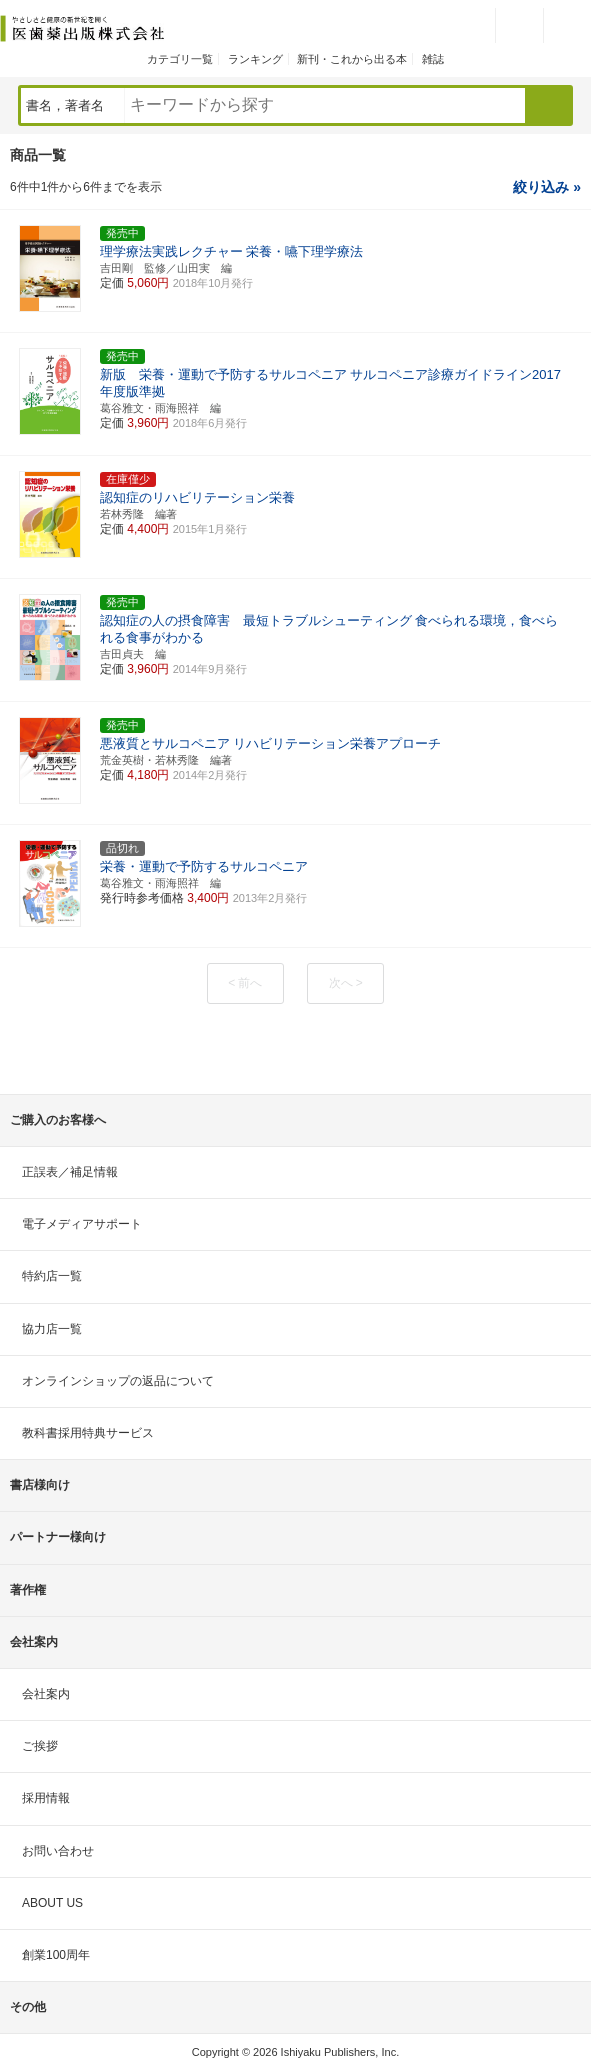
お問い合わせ (58, 1851)
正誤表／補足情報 (70, 1172)
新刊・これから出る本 (352, 59)
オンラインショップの (118, 1381)
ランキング (255, 59)
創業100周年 (56, 1955)
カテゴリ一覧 (180, 59)
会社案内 (46, 1694)
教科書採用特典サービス (88, 1433)
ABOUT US (52, 1903)
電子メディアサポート (82, 1224)
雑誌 (433, 59)
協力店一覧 (52, 1329)
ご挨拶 (40, 1746)
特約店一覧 (52, 1276)
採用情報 (46, 1798)
